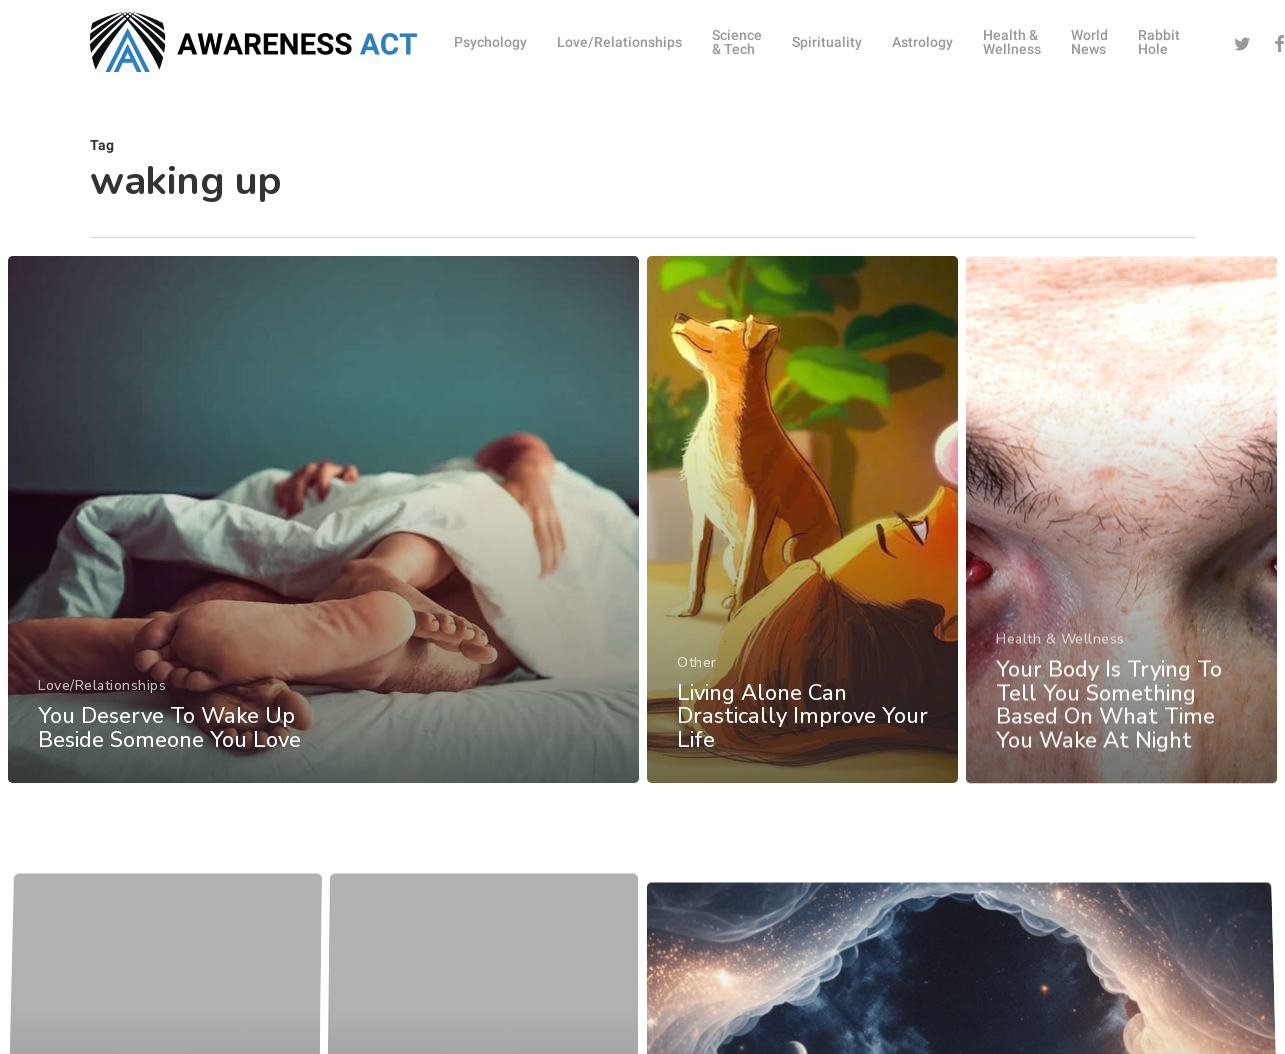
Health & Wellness (1061, 680)
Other (697, 679)
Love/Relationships (102, 693)
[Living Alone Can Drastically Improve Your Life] (802, 539)
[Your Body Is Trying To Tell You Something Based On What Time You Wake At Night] (1122, 565)
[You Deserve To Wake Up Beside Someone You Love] (322, 527)
